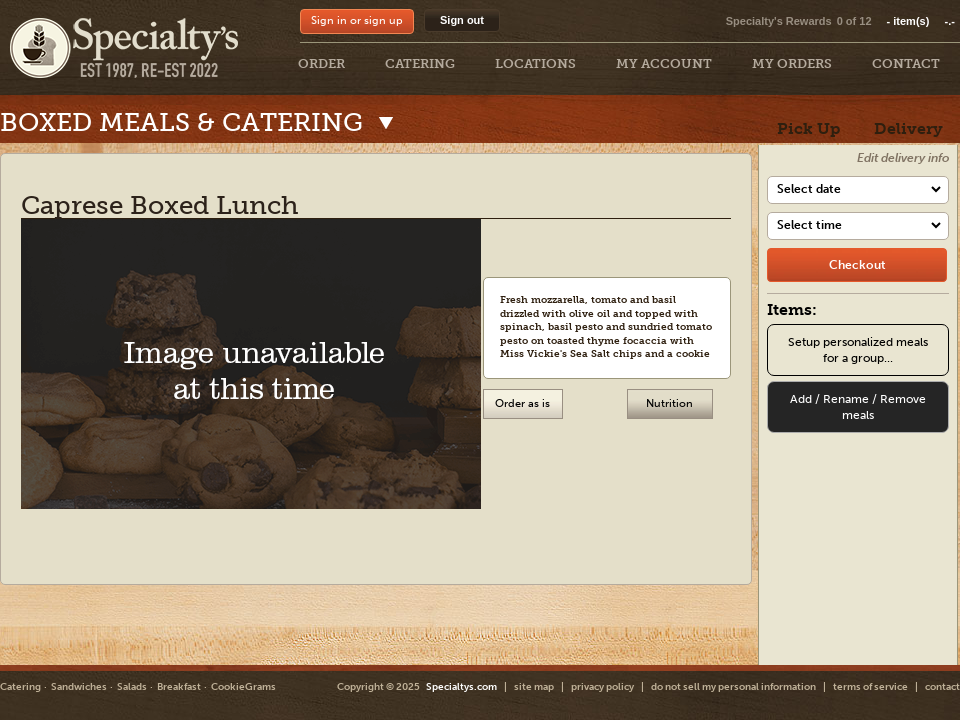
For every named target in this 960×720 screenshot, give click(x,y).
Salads (132, 687)
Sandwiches (79, 687)
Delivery (908, 128)
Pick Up (808, 128)
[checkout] (857, 265)
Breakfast (179, 687)
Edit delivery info (903, 158)
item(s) (921, 21)
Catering (20, 687)
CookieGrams (243, 687)
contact (942, 687)
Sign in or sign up (357, 20)
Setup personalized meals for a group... (858, 350)
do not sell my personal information (733, 687)
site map (534, 687)
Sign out (462, 20)
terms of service (870, 687)
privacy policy (602, 687)
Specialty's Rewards (779, 21)
